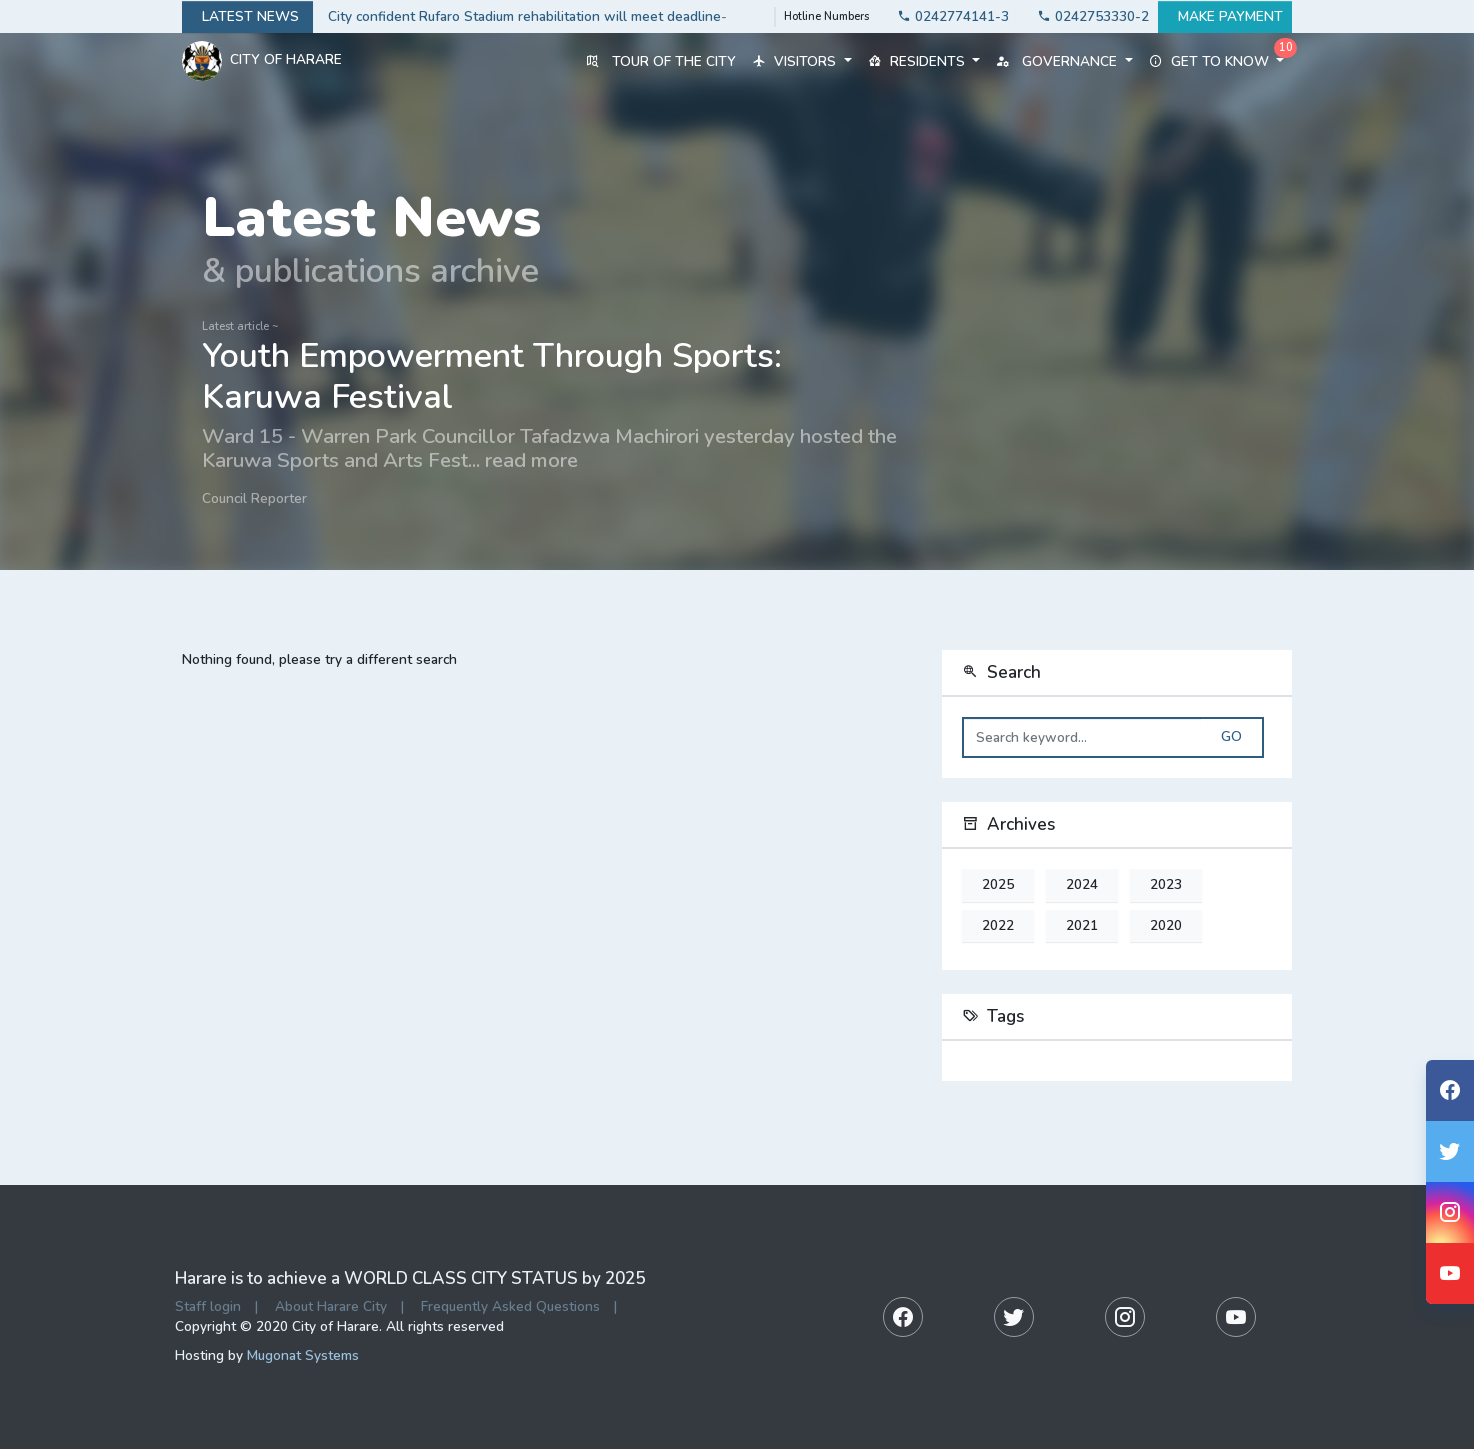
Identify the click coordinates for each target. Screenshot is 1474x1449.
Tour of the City (661, 61)
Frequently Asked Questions (510, 1306)
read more (531, 460)
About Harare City (331, 1306)
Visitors (801, 61)
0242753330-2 (1087, 16)
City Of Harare (262, 61)
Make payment (1225, 17)
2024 (1082, 885)
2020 (1166, 926)
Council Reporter (254, 498)
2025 (998, 885)
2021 (1082, 926)
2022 (998, 926)
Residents (924, 61)
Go (1231, 737)
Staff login (208, 1306)
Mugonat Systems (303, 1355)
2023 (1166, 885)
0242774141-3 (947, 16)
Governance (1064, 61)
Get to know (1216, 61)
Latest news (247, 17)
